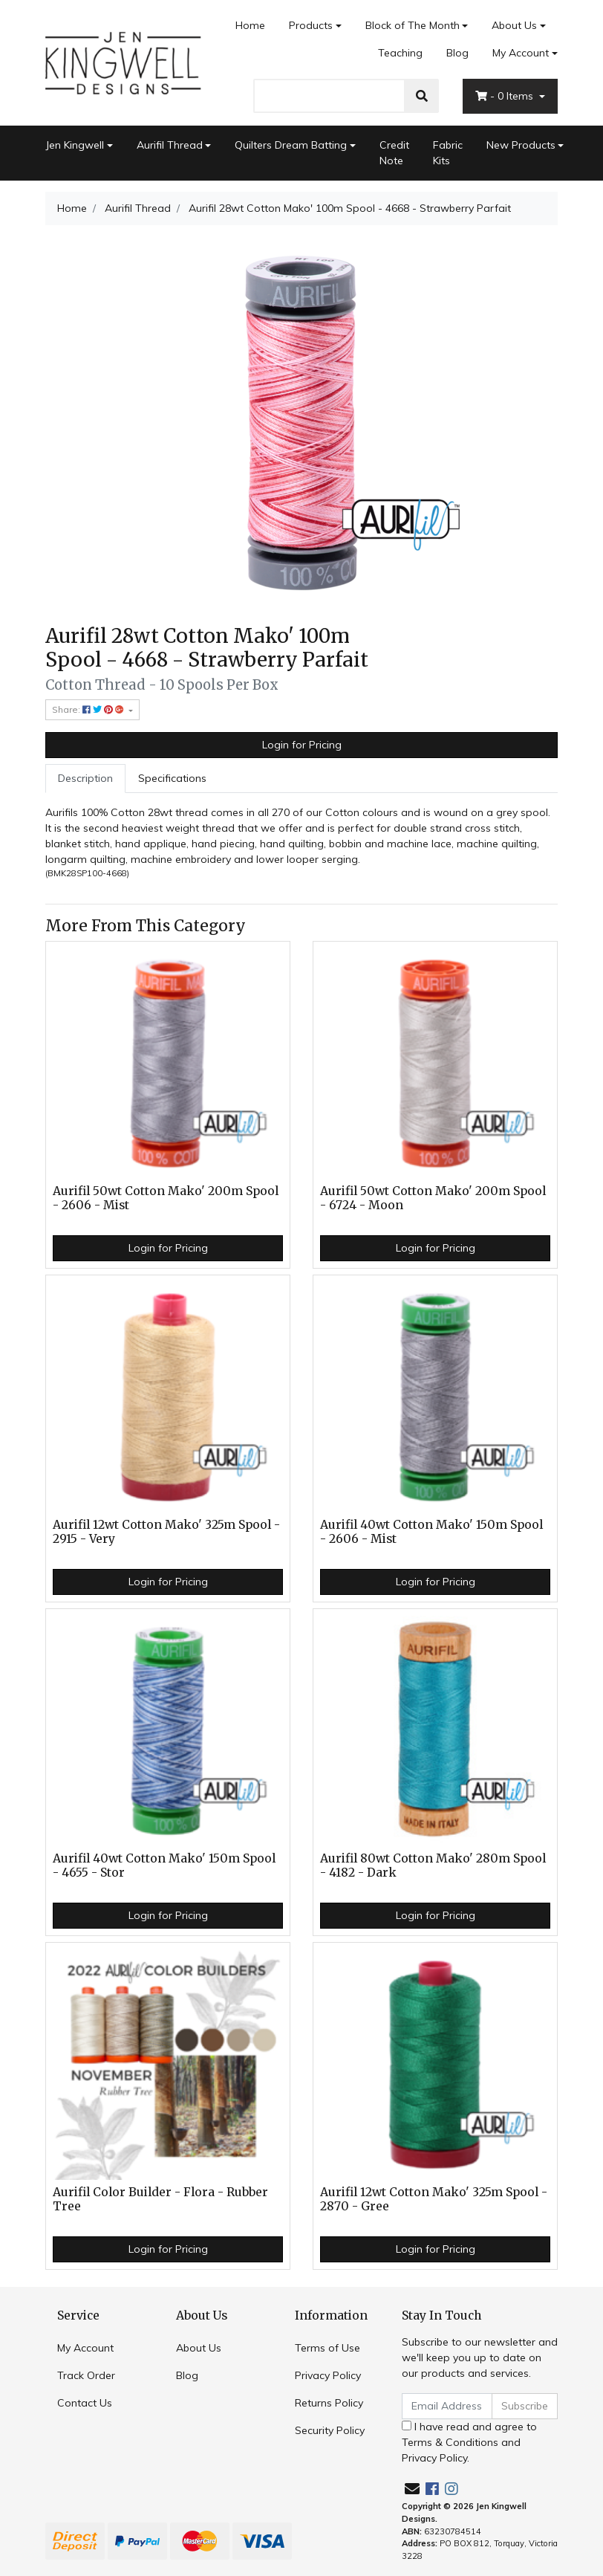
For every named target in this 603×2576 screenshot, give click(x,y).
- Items (505, 96)
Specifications (172, 778)
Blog (457, 52)
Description (85, 778)
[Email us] (412, 2488)
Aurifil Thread (170, 145)
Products (311, 25)
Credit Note (394, 152)
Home (250, 25)
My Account (85, 2348)
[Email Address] (447, 2406)
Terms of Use (327, 2348)
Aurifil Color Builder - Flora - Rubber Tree (160, 2199)
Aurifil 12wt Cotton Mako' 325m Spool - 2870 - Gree (433, 2199)
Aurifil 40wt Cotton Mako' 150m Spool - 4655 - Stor (164, 1865)
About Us (514, 25)
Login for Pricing (302, 744)
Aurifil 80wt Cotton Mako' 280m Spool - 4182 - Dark (433, 1865)
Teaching (400, 52)
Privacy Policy (328, 2375)
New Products (520, 145)
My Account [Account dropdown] (520, 52)
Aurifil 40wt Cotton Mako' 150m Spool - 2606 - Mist (431, 1532)
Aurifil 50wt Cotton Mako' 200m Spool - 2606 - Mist (165, 1198)
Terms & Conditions (450, 2442)
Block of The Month (412, 25)
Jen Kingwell (74, 145)
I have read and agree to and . (469, 2442)
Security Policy (330, 2430)
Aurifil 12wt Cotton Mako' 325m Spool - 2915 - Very (166, 1532)
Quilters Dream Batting (291, 145)
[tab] (85, 778)
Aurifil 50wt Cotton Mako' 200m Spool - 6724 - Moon (433, 1198)
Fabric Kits (448, 152)
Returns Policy (329, 2403)
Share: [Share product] (89, 709)
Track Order (86, 2375)
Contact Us (84, 2403)
